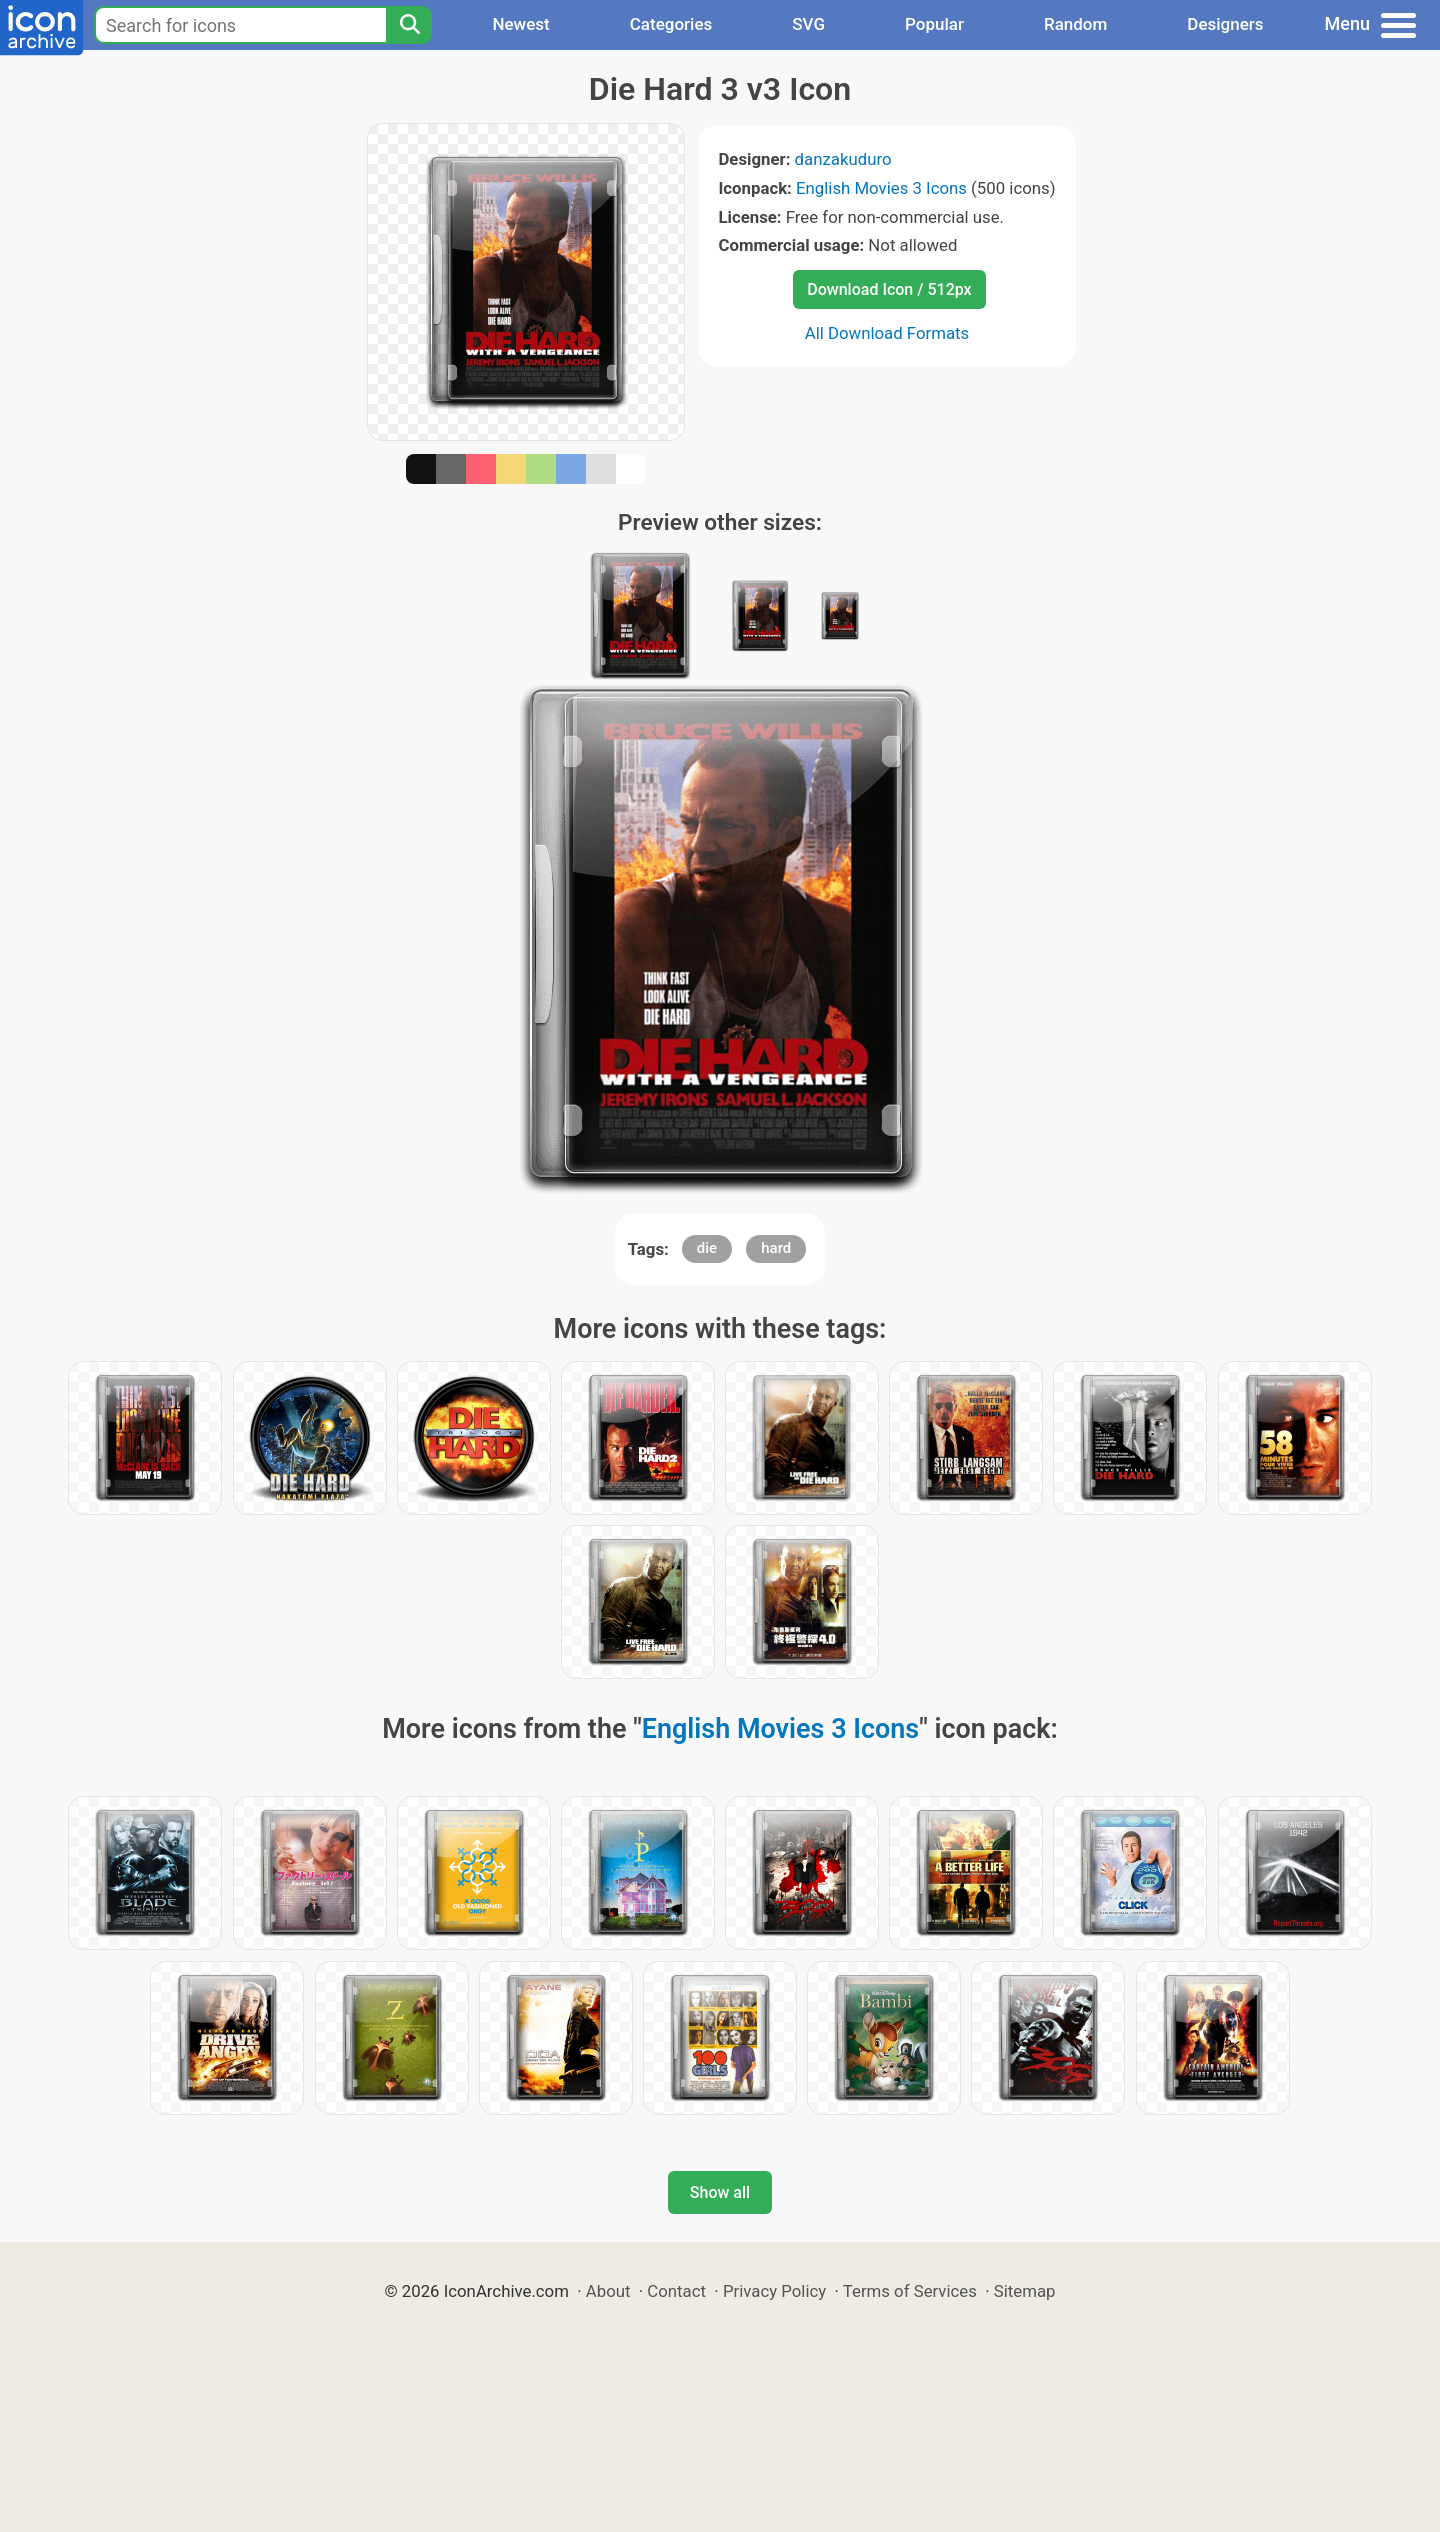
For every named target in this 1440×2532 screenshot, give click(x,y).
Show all (720, 2192)
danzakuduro (843, 159)
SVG (808, 24)
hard (776, 1248)
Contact (676, 2291)
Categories (671, 24)
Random (1075, 24)
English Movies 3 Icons (881, 188)
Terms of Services (910, 2291)
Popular (934, 24)
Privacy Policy (774, 2291)
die (707, 1248)
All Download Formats (887, 333)
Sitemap (1025, 2291)
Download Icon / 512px (889, 289)
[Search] (409, 25)
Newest (520, 24)
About (608, 2291)
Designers (1225, 24)
